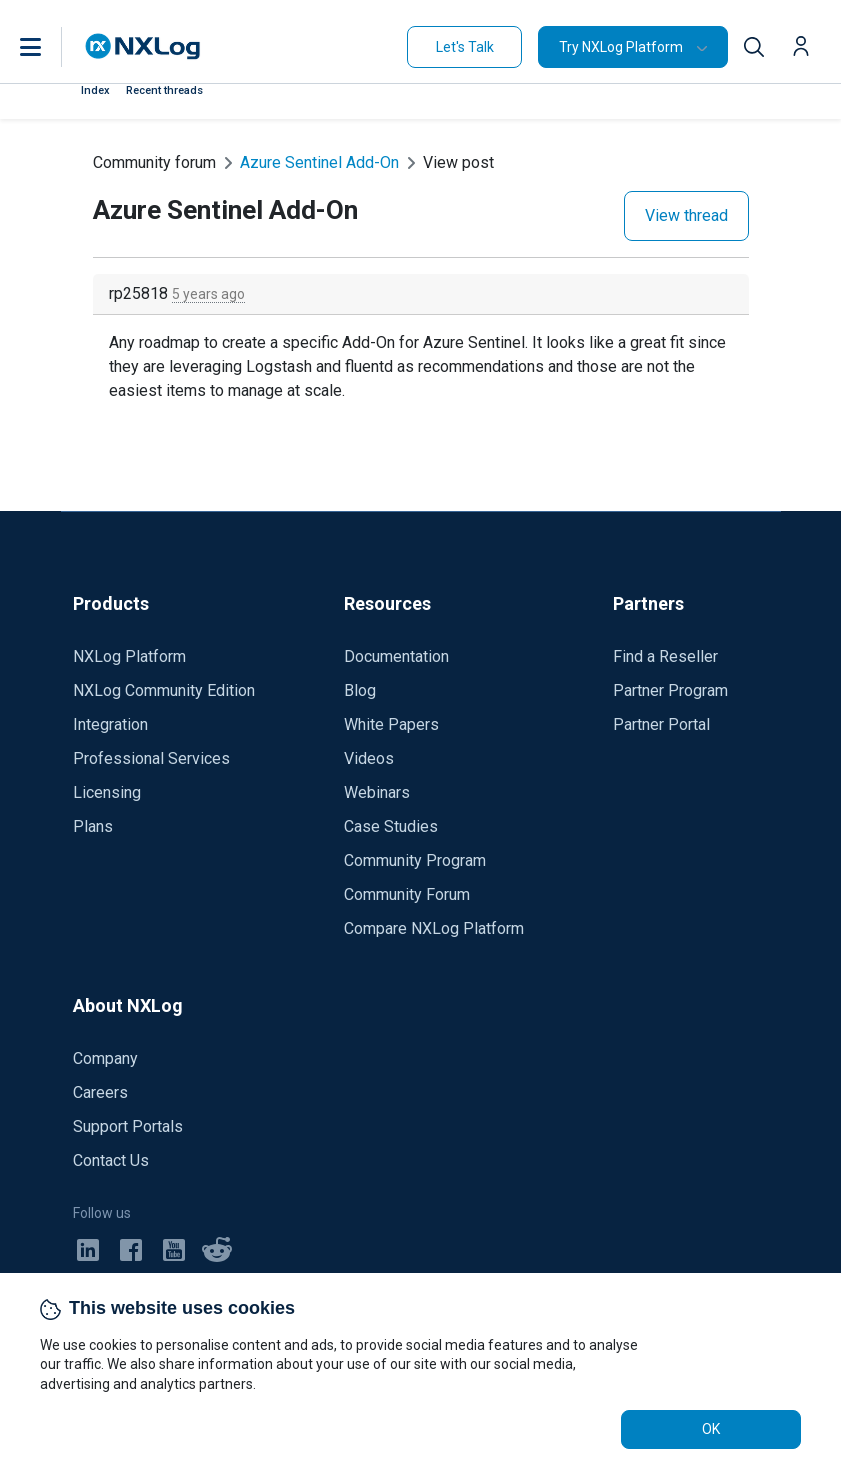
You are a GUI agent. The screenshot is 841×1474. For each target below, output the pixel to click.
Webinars (377, 792)
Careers (100, 1092)
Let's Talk (465, 47)
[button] (51, 47)
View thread (686, 215)
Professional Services (151, 758)
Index (95, 90)
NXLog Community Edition (164, 690)
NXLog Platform (129, 656)
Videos (369, 758)
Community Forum (407, 894)
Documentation (396, 656)
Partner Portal (661, 724)
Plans (93, 826)
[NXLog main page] (143, 46)
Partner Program (670, 690)
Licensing (107, 792)
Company (105, 1058)
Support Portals (128, 1126)
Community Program (415, 860)
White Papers (391, 724)
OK (711, 1429)
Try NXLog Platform (621, 47)
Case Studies (391, 826)
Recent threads (164, 90)
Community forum (154, 162)
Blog (360, 690)
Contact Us (111, 1160)
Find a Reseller (665, 656)
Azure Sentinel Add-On (319, 162)
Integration (110, 724)
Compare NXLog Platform (434, 928)
